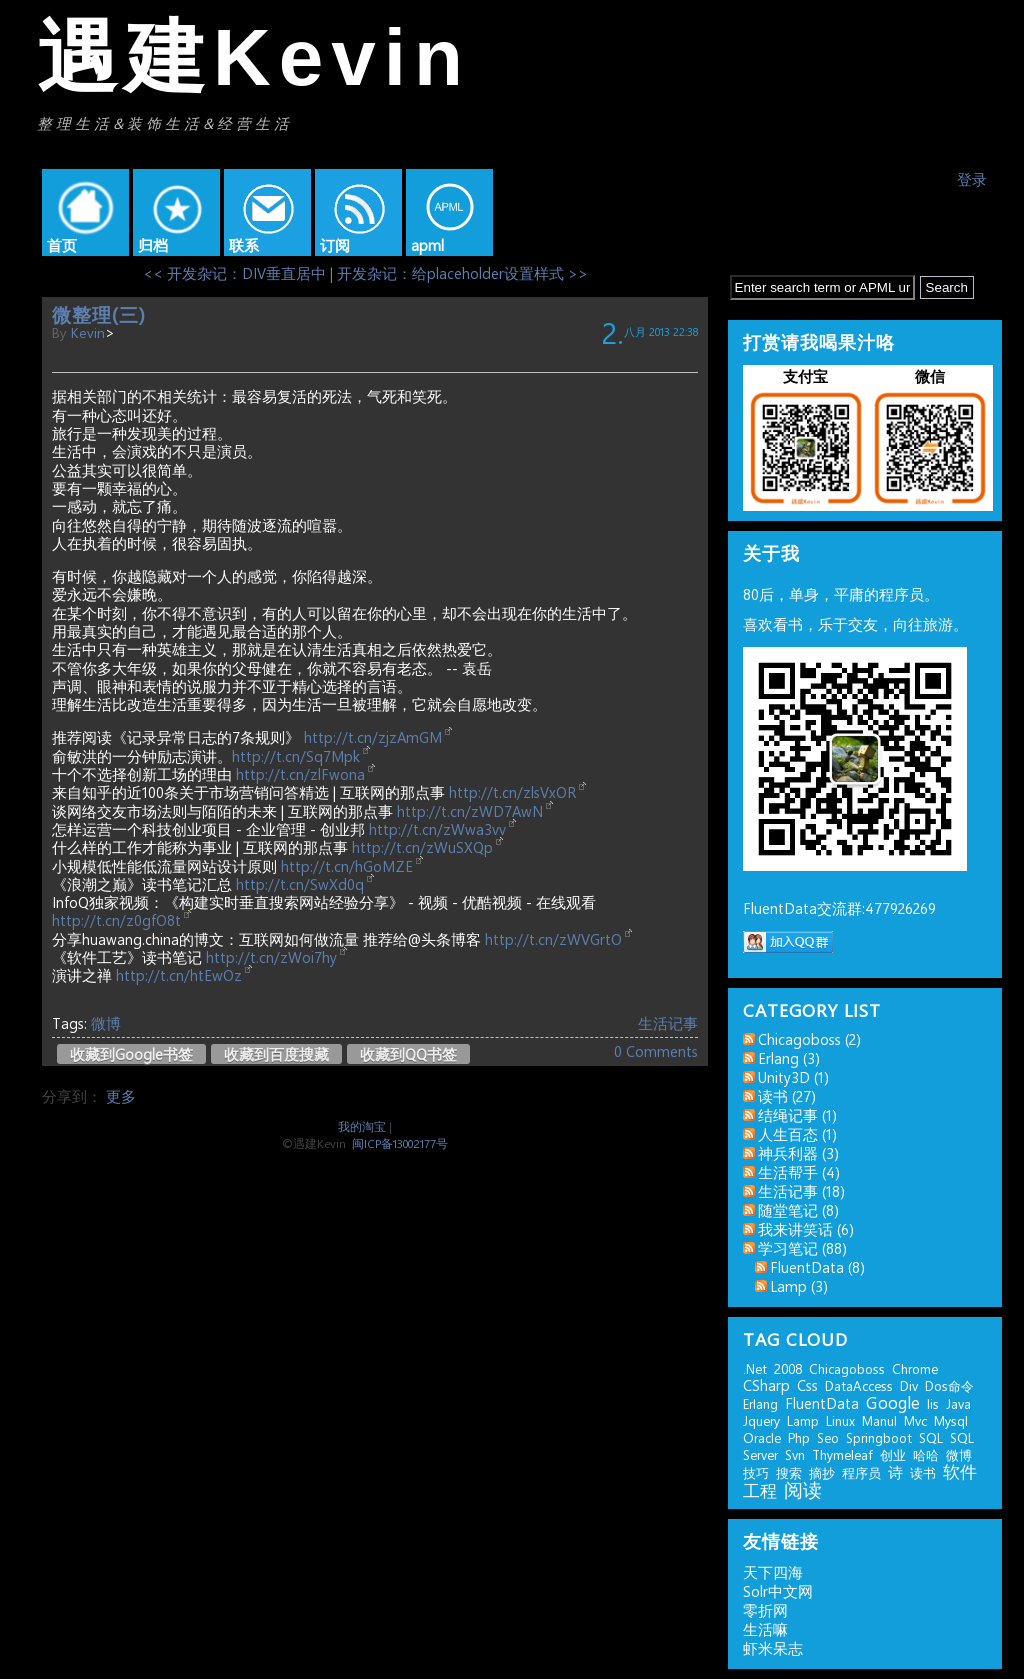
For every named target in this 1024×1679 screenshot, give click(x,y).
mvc (915, 1420)
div (909, 1385)
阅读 (803, 1489)
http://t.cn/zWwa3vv (437, 829)
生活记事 (668, 1023)
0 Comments (656, 1051)
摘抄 (822, 1472)
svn (795, 1454)
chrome (915, 1368)
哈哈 (926, 1454)
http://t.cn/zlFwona (300, 774)
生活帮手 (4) (799, 1172)
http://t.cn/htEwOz (179, 975)
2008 (788, 1368)
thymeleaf (842, 1454)
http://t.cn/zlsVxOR (512, 792)
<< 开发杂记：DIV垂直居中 (234, 273)
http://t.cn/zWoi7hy (271, 957)
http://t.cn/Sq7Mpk (296, 756)
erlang (760, 1403)
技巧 (756, 1472)
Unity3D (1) (793, 1077)
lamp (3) (799, 1286)
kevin (88, 332)
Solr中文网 (778, 1591)
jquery (761, 1420)
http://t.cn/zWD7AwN (470, 811)
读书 (923, 1472)
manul (879, 1420)
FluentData (822, 1403)
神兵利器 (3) (798, 1153)
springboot (879, 1437)
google (893, 1402)
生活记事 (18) (801, 1191)
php (799, 1437)
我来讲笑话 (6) (806, 1229)
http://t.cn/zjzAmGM (373, 737)
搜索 (789, 1472)
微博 (106, 1023)
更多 (121, 1096)
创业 (893, 1454)
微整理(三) (99, 314)
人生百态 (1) (797, 1134)
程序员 (861, 1472)
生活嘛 (765, 1629)
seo (828, 1437)
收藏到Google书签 (131, 1054)
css (807, 1385)
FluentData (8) (817, 1267)
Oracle (762, 1437)
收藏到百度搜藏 (276, 1054)
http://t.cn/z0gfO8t (116, 920)
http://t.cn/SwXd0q (300, 884)
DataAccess (859, 1385)
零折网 (765, 1610)
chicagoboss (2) (809, 1039)
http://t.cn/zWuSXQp (422, 847)
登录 (972, 179)
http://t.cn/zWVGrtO (553, 939)
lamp (803, 1420)
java (958, 1403)
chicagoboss (847, 1368)
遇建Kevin (254, 57)
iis (933, 1403)
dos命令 (949, 1385)
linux (840, 1420)
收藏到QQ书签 (408, 1054)
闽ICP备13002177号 (400, 1143)
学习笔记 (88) (802, 1248)
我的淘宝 (362, 1126)
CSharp (766, 1385)
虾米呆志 (773, 1648)
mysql (951, 1420)
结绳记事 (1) (797, 1115)
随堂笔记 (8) (798, 1210)
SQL (931, 1437)
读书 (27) (787, 1096)
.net (755, 1368)
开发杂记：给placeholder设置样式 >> (462, 273)
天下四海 (773, 1572)
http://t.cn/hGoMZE (347, 866)
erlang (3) (789, 1058)
